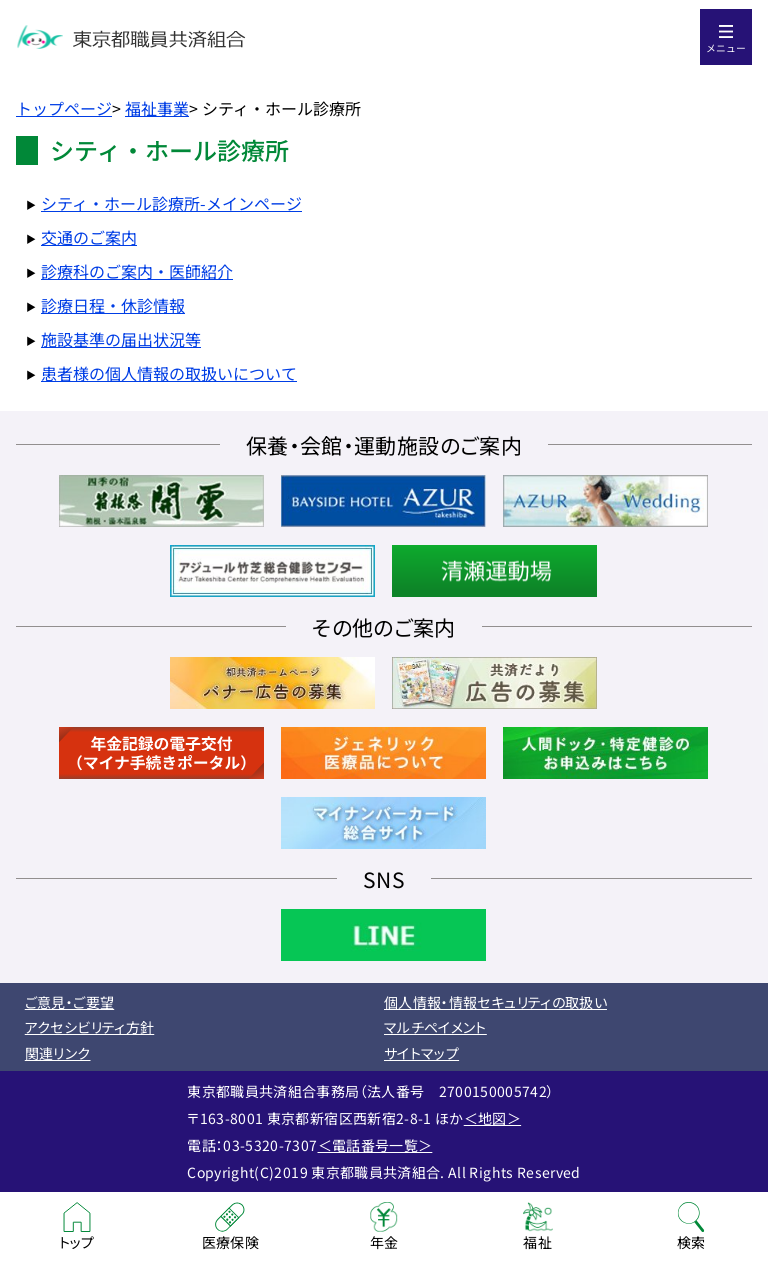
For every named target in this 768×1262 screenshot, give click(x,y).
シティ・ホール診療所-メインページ (171, 203)
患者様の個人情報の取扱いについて (169, 373)
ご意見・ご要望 (69, 1002)
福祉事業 (157, 108)
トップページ (64, 108)
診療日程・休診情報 (113, 305)
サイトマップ (421, 1053)
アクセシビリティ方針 (90, 1027)
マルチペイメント (435, 1027)
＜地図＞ (492, 1118)
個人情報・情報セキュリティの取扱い (495, 1002)
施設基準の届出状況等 (121, 339)
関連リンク (58, 1053)
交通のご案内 (89, 237)
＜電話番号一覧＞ (375, 1145)
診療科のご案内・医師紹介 (137, 271)
